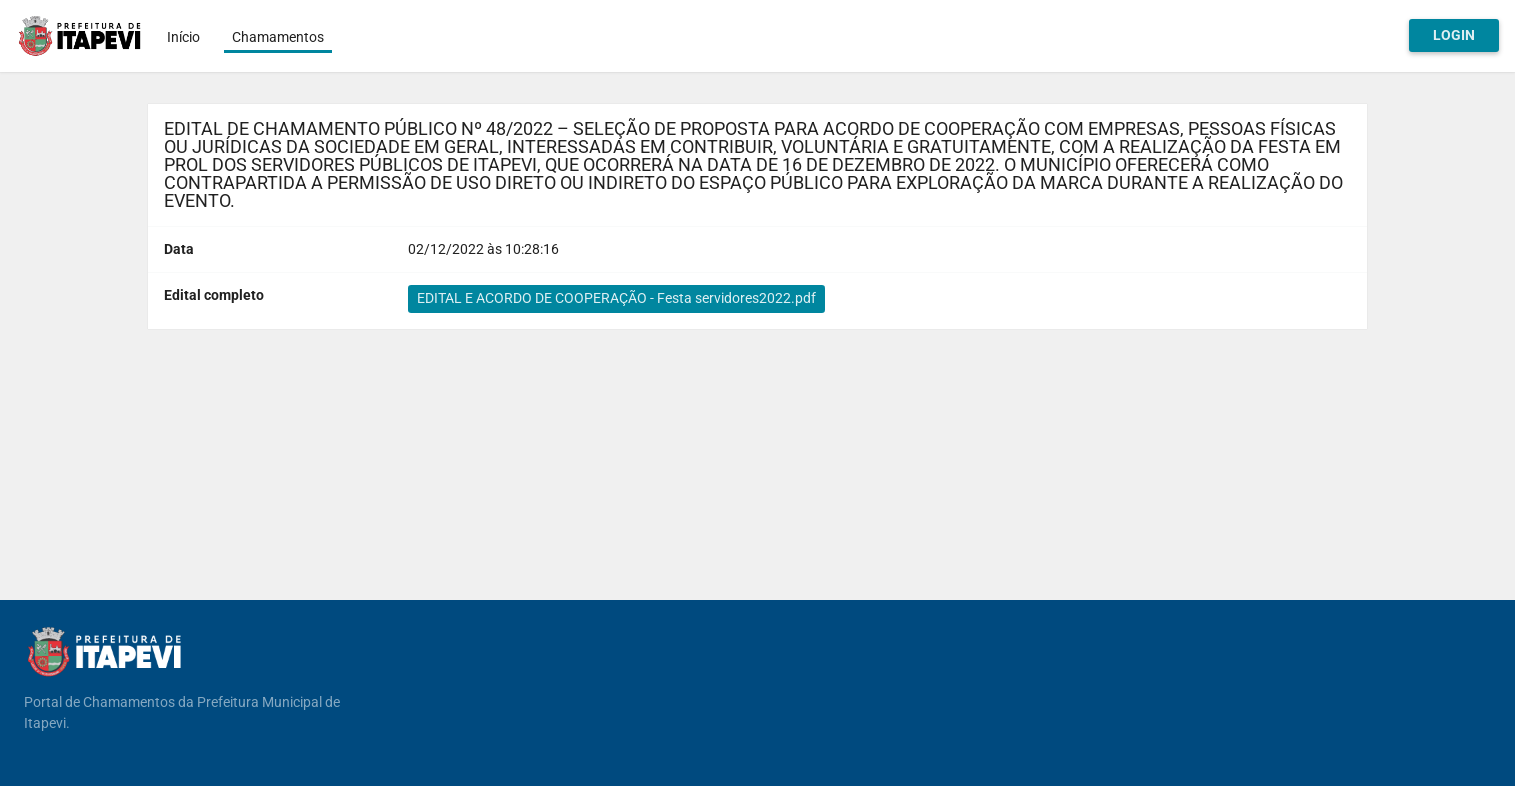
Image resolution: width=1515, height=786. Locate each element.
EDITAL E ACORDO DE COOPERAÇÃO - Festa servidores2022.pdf (616, 298)
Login (1454, 35)
